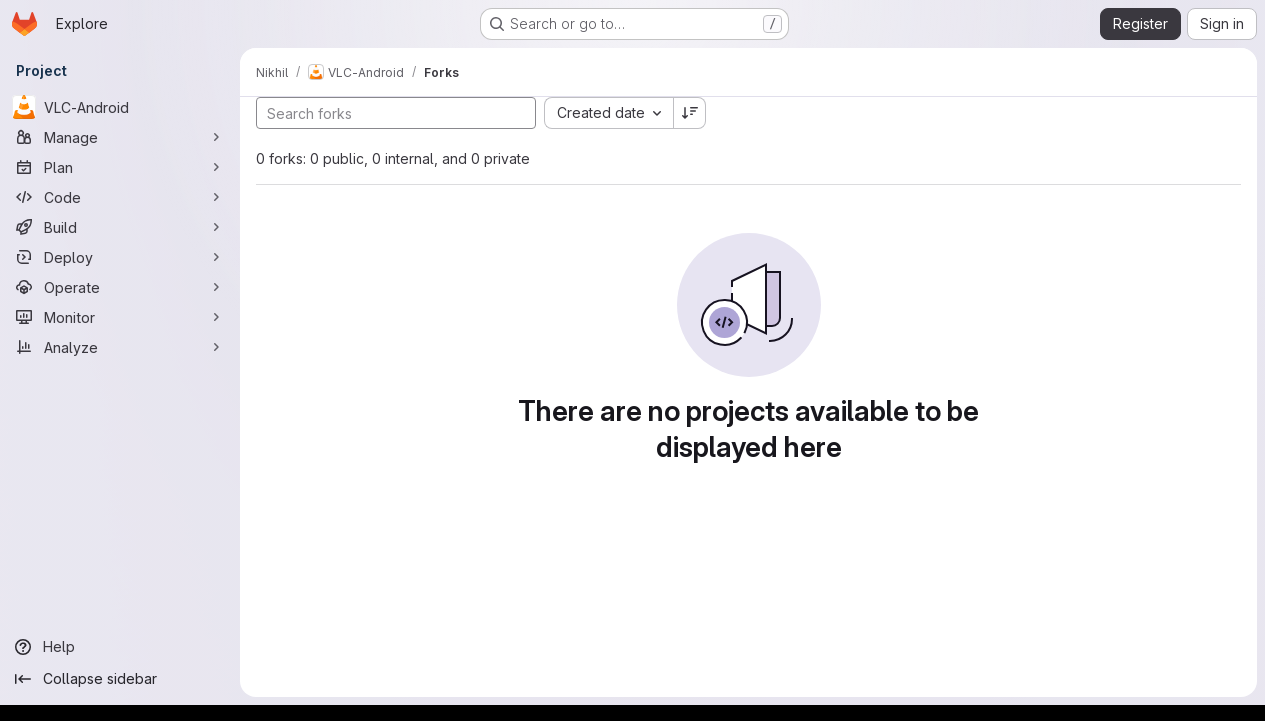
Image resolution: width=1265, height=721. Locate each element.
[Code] (120, 197)
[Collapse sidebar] (120, 679)
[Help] (120, 647)
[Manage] (120, 137)
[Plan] (120, 167)
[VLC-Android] (120, 107)
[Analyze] (120, 347)
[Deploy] (120, 257)
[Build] (120, 227)
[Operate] (120, 287)
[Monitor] (120, 317)
